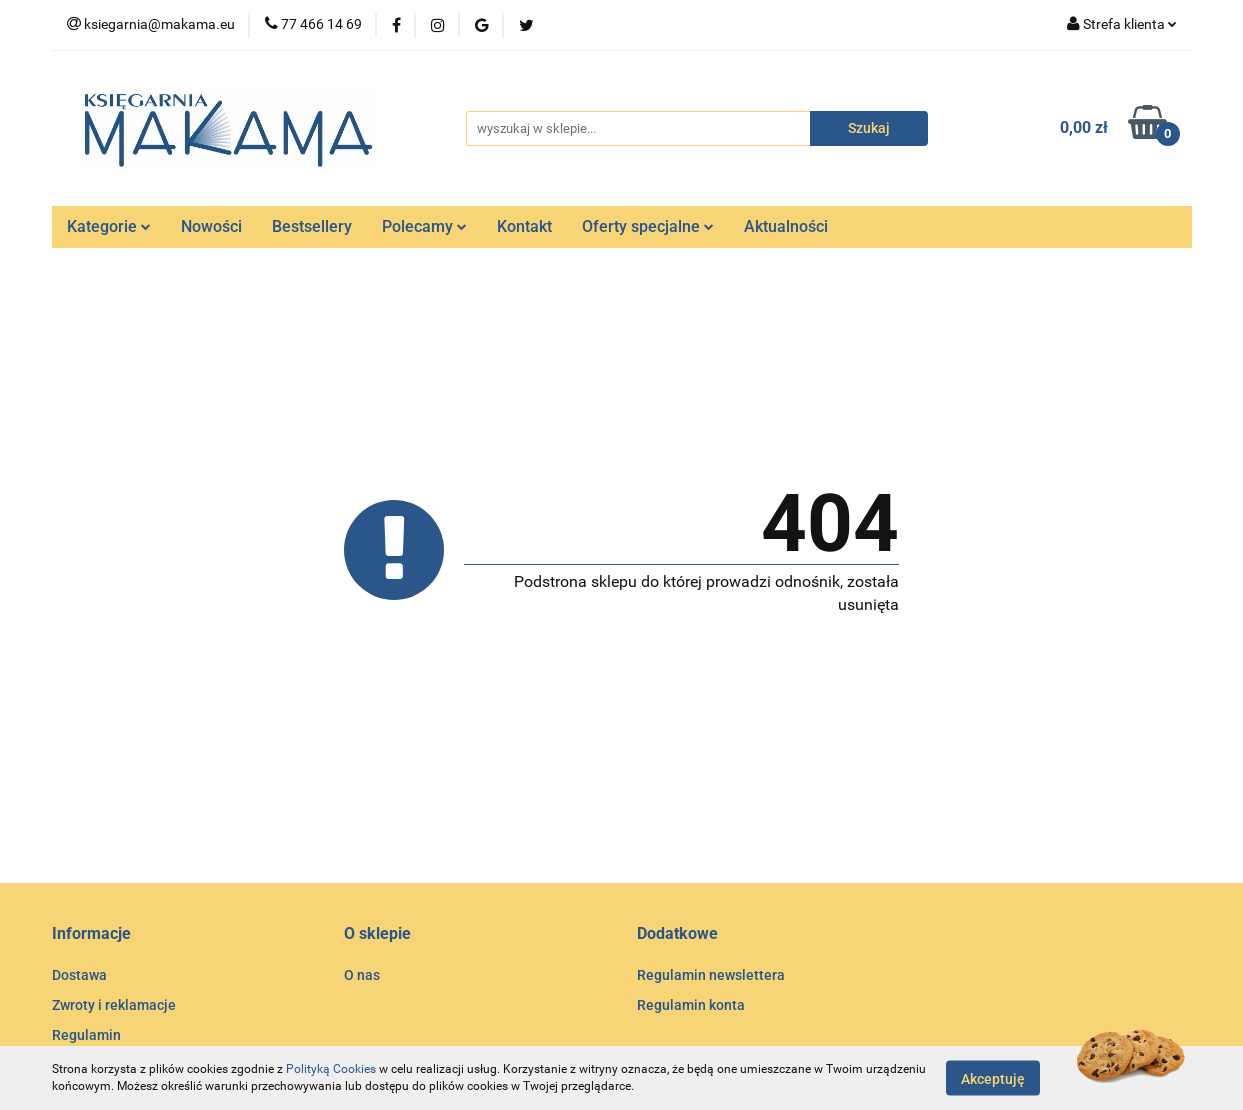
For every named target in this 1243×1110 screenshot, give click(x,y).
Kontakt (524, 226)
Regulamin (86, 1035)
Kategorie (109, 226)
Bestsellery (312, 226)
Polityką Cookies (331, 1069)
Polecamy (424, 226)
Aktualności (786, 226)
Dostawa (79, 975)
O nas (362, 975)
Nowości (211, 226)
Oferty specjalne (648, 226)
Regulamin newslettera (711, 975)
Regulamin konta (691, 1005)
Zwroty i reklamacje (114, 1005)
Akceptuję (993, 1078)
